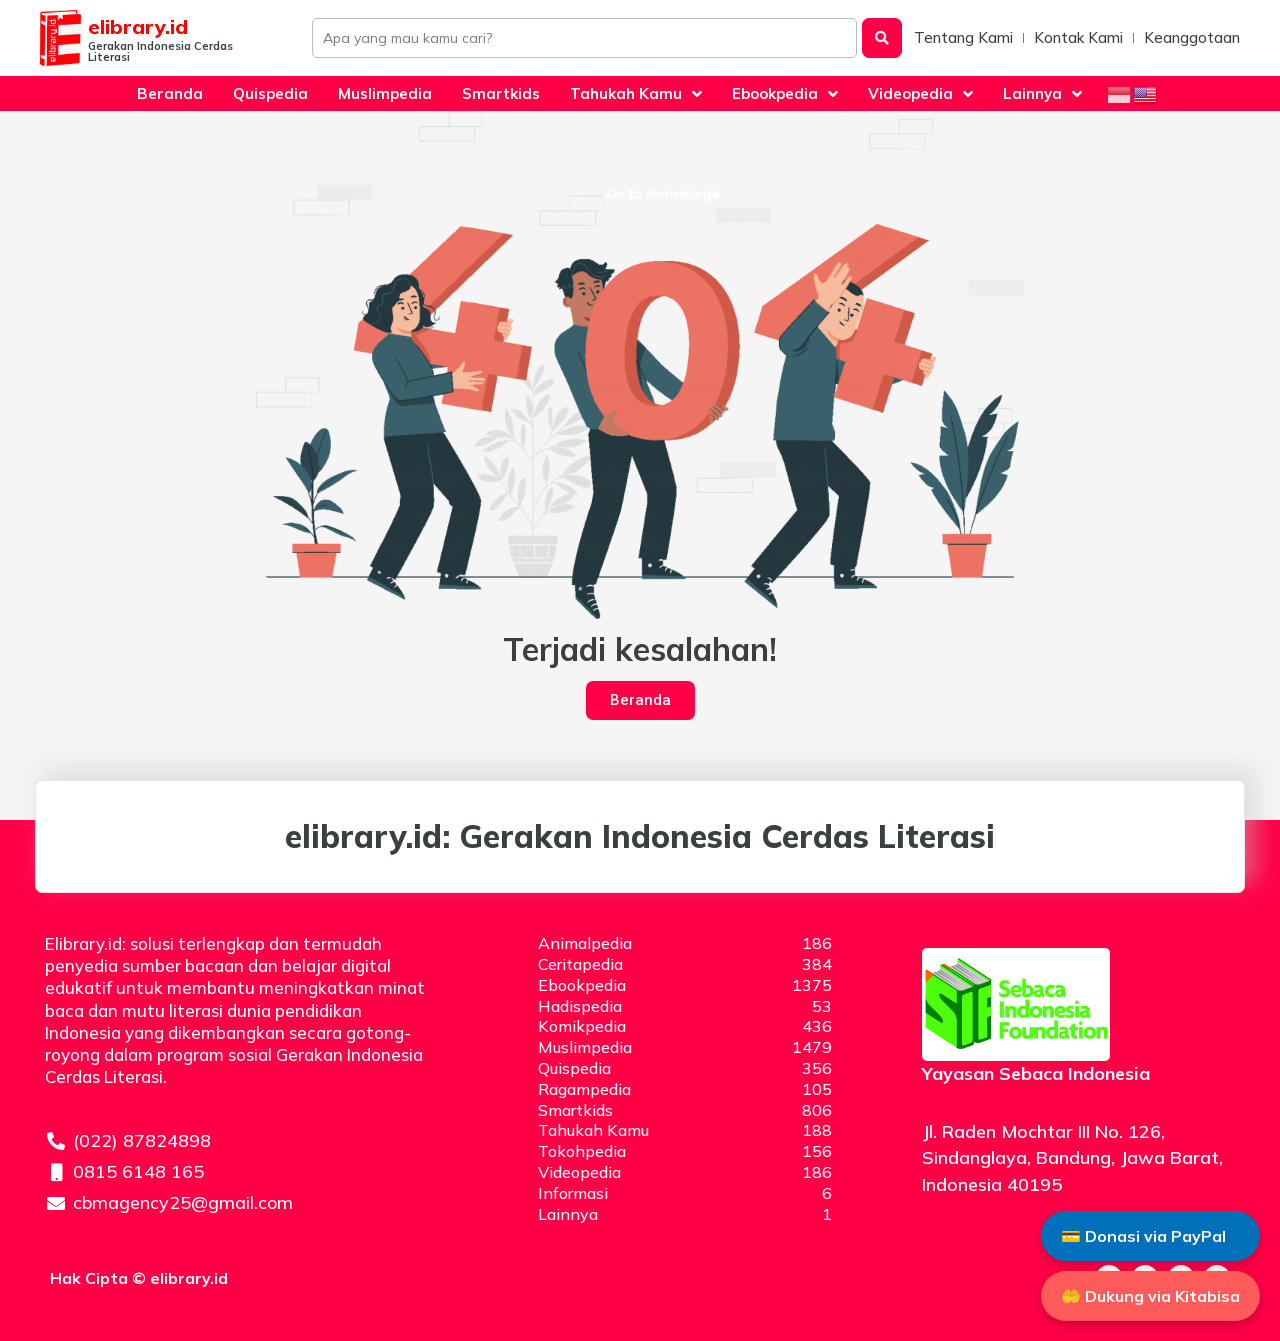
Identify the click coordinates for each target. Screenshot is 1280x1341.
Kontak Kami (1078, 37)
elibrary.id (138, 26)
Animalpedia (585, 943)
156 (817, 1151)
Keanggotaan (1192, 37)
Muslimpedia (585, 1047)
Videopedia (579, 1172)
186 (817, 943)
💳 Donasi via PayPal (1143, 1235)
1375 (812, 985)
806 (817, 1110)
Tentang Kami (963, 37)
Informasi (573, 1193)
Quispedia (574, 1068)
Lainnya (568, 1214)
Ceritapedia (580, 964)
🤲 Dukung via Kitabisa (1150, 1296)
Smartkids (575, 1110)
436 (817, 1026)
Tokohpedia (582, 1151)
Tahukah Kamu (593, 1130)
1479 (812, 1047)
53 (822, 1006)
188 (817, 1130)
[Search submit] (882, 38)
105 (817, 1089)
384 (817, 964)
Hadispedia (580, 1006)
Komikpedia (582, 1026)
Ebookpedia (582, 985)
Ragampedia (584, 1089)
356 (817, 1068)
